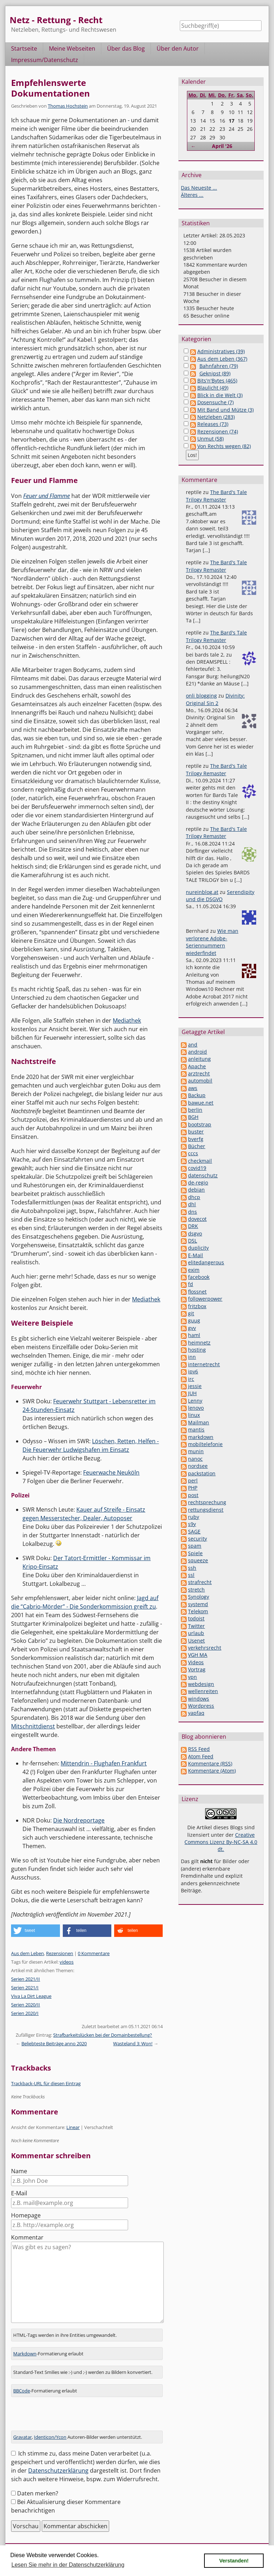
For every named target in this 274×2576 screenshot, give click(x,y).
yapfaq (196, 1712)
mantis (196, 1429)
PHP (192, 1487)
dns (192, 1211)
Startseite (24, 48)
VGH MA (197, 1654)
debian (196, 1189)
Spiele (195, 1553)
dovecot (197, 1218)
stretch (196, 1589)
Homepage (26, 2215)
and (192, 1044)
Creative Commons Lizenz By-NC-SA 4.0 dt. (220, 1842)
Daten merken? (37, 2493)
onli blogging (201, 695)
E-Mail (19, 2193)
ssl (191, 1575)
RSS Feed (199, 1748)
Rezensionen (59, 1953)
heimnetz (199, 1342)
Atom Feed (200, 1756)
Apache (197, 1066)
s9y (192, 1524)
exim (193, 1269)
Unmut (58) (210, 438)
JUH (192, 1393)
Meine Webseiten (72, 48)
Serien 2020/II (25, 2004)
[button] (35, 1930)
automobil (200, 1080)
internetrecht (204, 1364)
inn (192, 1356)
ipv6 (193, 1371)
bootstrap (199, 1124)
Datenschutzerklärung (58, 2470)
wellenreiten (203, 1691)
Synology (198, 1596)
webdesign (201, 1684)
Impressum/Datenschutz (44, 60)
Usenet (196, 1640)
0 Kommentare (94, 1953)
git (191, 1313)
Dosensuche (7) (215, 402)
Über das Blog (126, 48)
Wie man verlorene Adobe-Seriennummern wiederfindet (212, 941)
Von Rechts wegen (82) (224, 446)
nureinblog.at (202, 892)
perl (193, 1480)
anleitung (199, 1058)
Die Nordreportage (79, 1820)
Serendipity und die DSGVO (220, 896)
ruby (193, 1516)
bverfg (195, 1139)
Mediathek (127, 1020)
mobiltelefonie (205, 1444)
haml (194, 1335)
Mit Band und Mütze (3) (225, 409)
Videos (196, 1662)
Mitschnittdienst (33, 1726)
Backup (197, 1095)
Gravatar (22, 2437)
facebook (198, 1277)
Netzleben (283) (216, 416)
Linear (73, 2127)
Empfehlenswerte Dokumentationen (50, 88)
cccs (193, 1153)
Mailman (198, 1422)
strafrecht (200, 1582)
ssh (192, 1567)
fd (190, 1284)
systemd (198, 1604)
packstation (201, 1473)
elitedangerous (206, 1262)
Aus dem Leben (27, 1953)
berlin (195, 1109)
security (197, 1538)
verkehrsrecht (204, 1647)
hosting (197, 1349)
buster (196, 1131)
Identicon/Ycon (50, 2437)
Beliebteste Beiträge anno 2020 (54, 2043)
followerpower (205, 1298)
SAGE (194, 1531)
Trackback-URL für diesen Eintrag (46, 2083)
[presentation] (65, 2417)
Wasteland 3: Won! (132, 2043)
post (193, 1495)
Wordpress (201, 1705)
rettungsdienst (205, 1509)
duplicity (198, 1247)
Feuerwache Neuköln (111, 1472)
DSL (192, 1240)
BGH (193, 1117)
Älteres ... (192, 194)
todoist (196, 1618)
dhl (192, 1204)
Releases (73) (212, 424)
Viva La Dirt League (31, 1996)
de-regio (198, 1182)
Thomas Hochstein (68, 106)
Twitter (196, 1626)
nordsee (198, 1465)
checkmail (200, 1160)
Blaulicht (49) (212, 387)
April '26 (222, 146)
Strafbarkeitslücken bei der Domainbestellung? (102, 2035)
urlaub (196, 1633)
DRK (193, 1226)
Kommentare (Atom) (212, 1770)
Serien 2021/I (25, 1987)
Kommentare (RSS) (210, 1763)
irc (191, 1379)
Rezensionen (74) (217, 431)
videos (66, 1962)
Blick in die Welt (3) (220, 395)
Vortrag (197, 1669)
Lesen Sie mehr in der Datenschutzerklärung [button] (68, 2565)
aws (192, 1088)
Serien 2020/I (25, 2013)
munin (196, 1451)
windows (198, 1698)
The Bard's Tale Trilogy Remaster (216, 496)
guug (194, 1320)
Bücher (196, 1146)
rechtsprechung (207, 1502)
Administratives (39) (221, 351)
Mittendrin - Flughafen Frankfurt (104, 1763)
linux (194, 1415)
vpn (192, 1676)
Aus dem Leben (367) (222, 358)
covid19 (197, 1167)
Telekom (198, 1611)
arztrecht (199, 1073)
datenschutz (203, 1175)
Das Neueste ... (199, 187)
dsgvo (195, 1233)
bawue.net (200, 1102)
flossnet (197, 1291)
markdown (200, 1437)
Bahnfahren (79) (218, 366)
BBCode (21, 2390)
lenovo (196, 1407)
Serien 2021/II (25, 1979)
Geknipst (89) (214, 373)
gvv (192, 1328)
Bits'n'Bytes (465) (217, 380)
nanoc (195, 1458)
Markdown (24, 2353)
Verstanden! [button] (234, 2561)
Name (19, 2171)
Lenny (195, 1400)
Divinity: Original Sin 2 (215, 699)
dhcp (194, 1197)
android (197, 1051)
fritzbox (197, 1306)
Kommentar (27, 2237)
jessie (195, 1386)
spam (194, 1545)
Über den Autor (178, 48)
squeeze (198, 1560)
